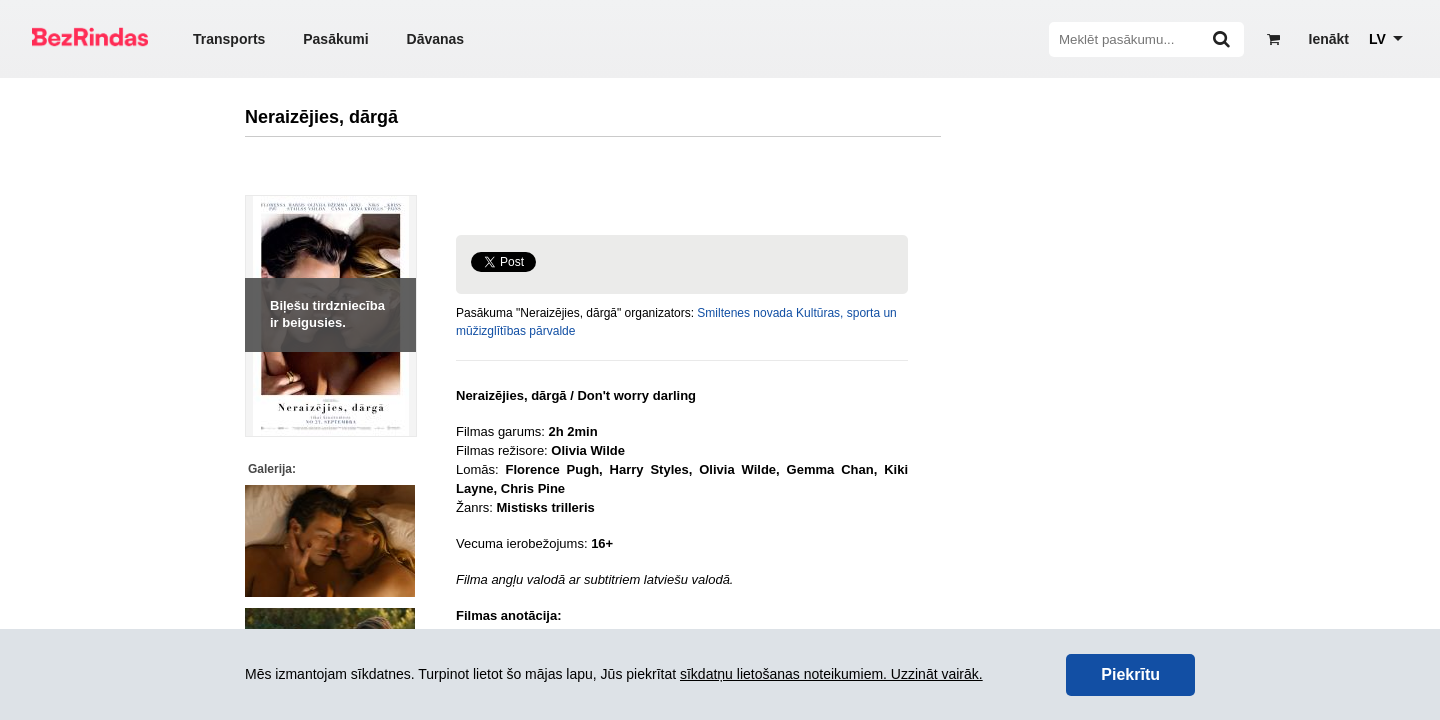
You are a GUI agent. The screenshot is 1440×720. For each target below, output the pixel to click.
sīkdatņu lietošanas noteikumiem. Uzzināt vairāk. (831, 674)
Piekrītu (1130, 674)
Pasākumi (335, 39)
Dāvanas (436, 39)
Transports (229, 39)
